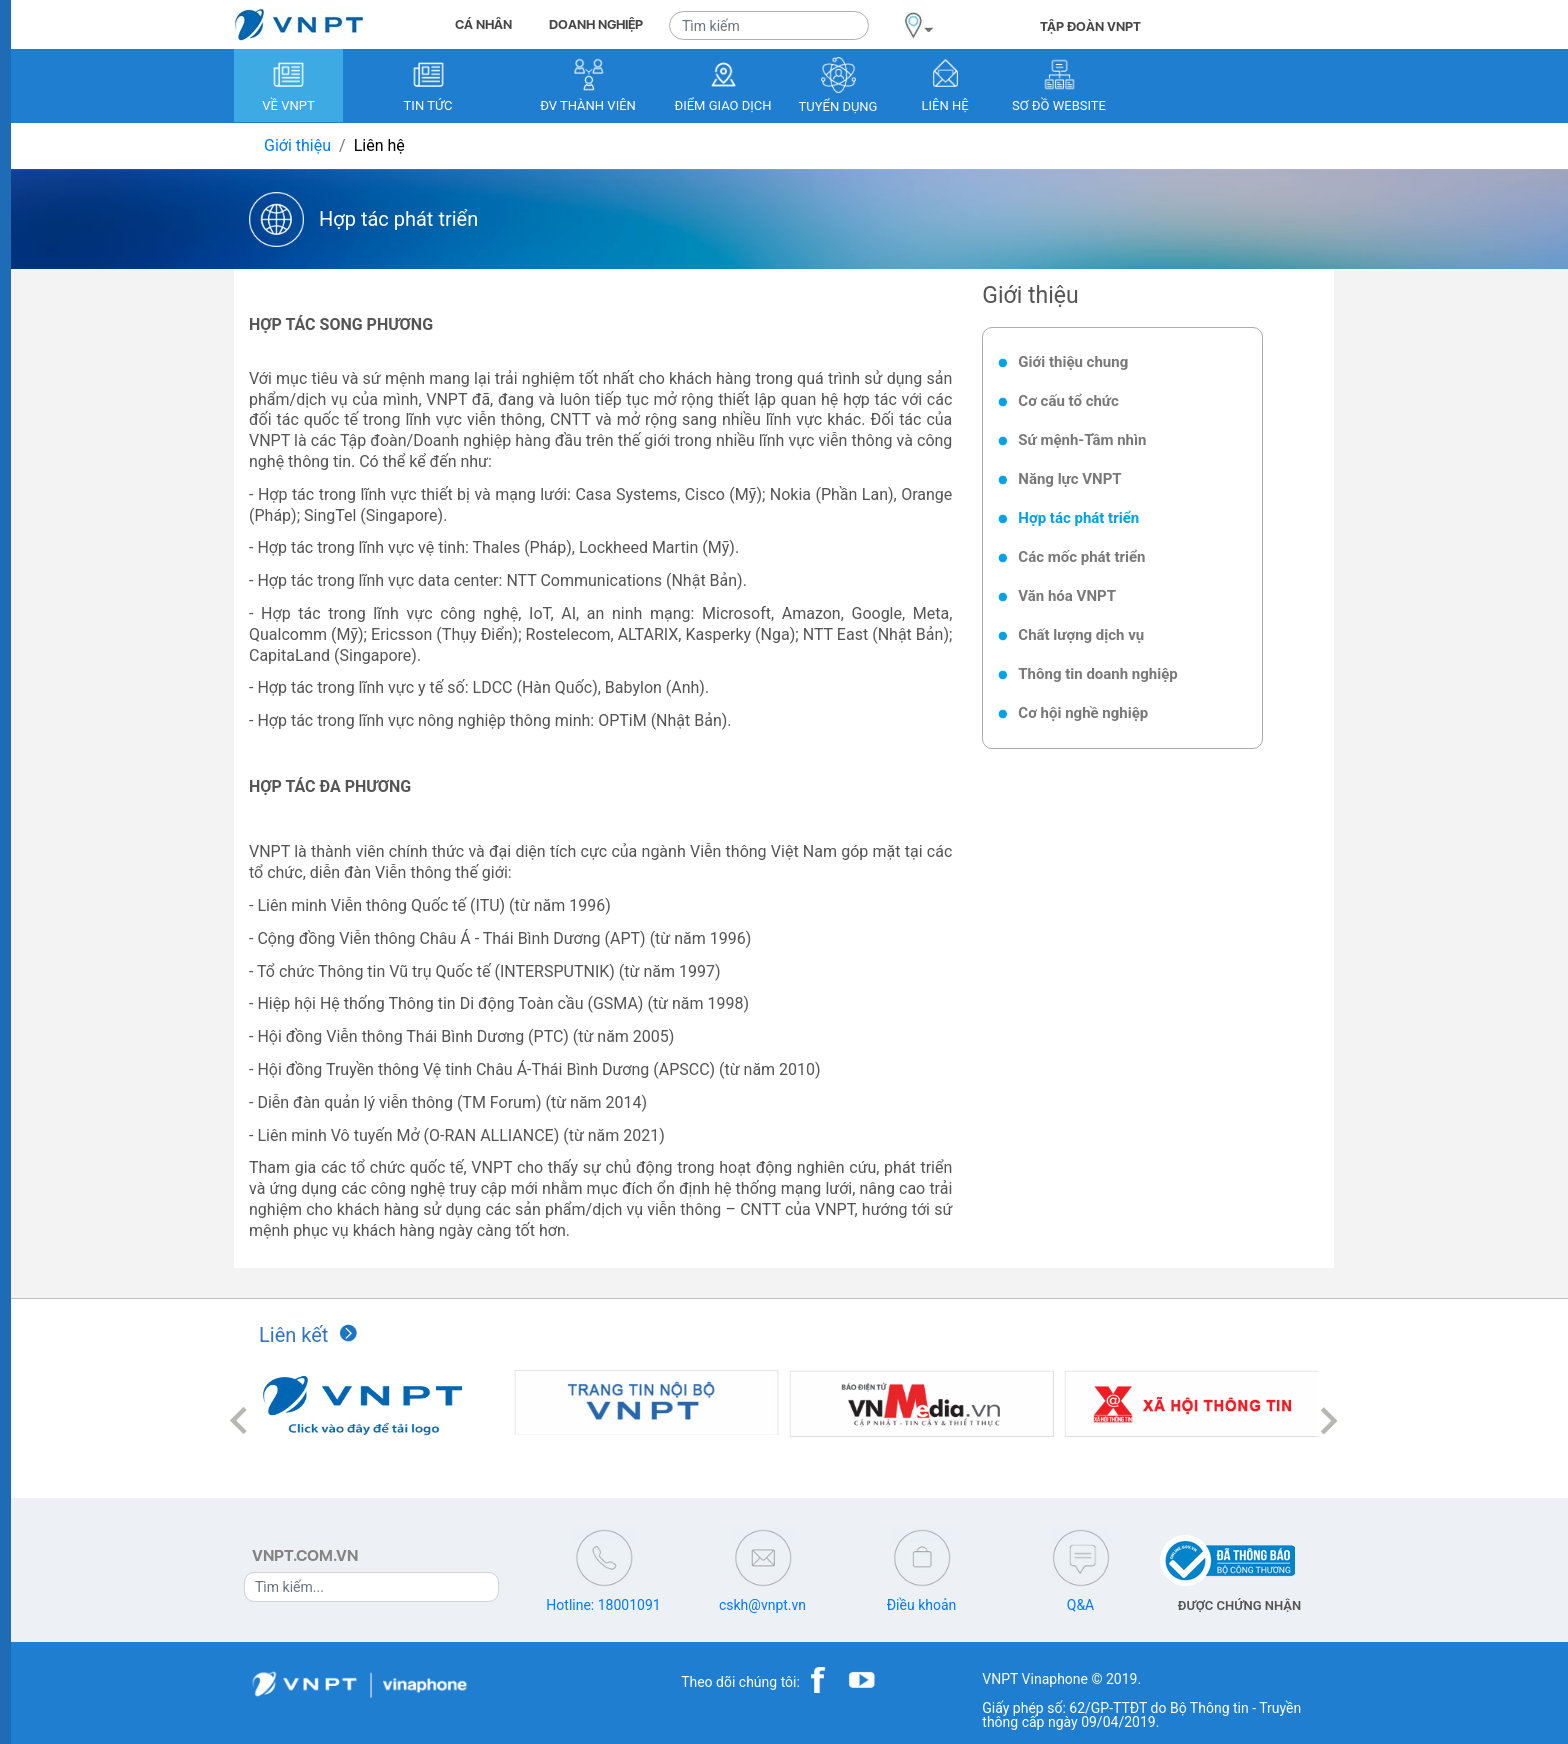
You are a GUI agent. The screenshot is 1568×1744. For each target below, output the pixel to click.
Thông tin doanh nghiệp (1097, 674)
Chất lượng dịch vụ (1081, 635)
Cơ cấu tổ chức (1068, 401)
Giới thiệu (297, 145)
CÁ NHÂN (483, 24)
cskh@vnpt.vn (762, 1605)
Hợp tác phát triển (1078, 518)
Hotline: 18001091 (603, 1605)
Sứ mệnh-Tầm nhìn (1082, 440)
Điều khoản (922, 1605)
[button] (239, 1421)
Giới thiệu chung (1073, 362)
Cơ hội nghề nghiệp (1083, 713)
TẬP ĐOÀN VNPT (1090, 26)
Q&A (1080, 1605)
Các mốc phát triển (1081, 557)
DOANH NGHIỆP (596, 24)
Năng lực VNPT (1069, 479)
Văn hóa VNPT (1067, 596)
